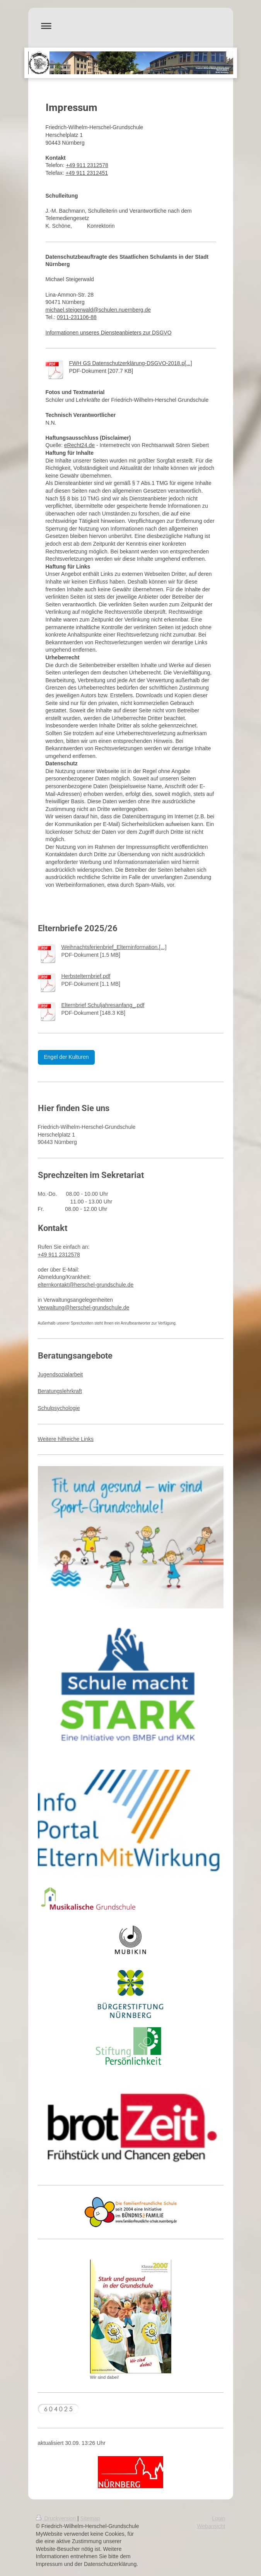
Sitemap (90, 2518)
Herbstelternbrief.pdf (86, 976)
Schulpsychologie (59, 1408)
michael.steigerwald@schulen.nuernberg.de (98, 310)
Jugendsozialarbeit (60, 1374)
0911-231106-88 (77, 317)
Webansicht (211, 2526)
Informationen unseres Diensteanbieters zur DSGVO (109, 332)
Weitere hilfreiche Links (66, 1439)
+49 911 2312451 (87, 173)
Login (218, 2518)
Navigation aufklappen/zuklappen (130, 25)
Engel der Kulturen (66, 1057)
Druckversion (56, 2518)
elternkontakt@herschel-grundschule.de (86, 1285)
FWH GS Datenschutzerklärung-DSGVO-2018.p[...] (130, 363)
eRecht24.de (79, 445)
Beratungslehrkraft (60, 1391)
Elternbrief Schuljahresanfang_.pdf (103, 1005)
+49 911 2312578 (87, 165)
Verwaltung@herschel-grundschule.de (84, 1307)
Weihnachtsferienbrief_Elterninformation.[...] (114, 947)
